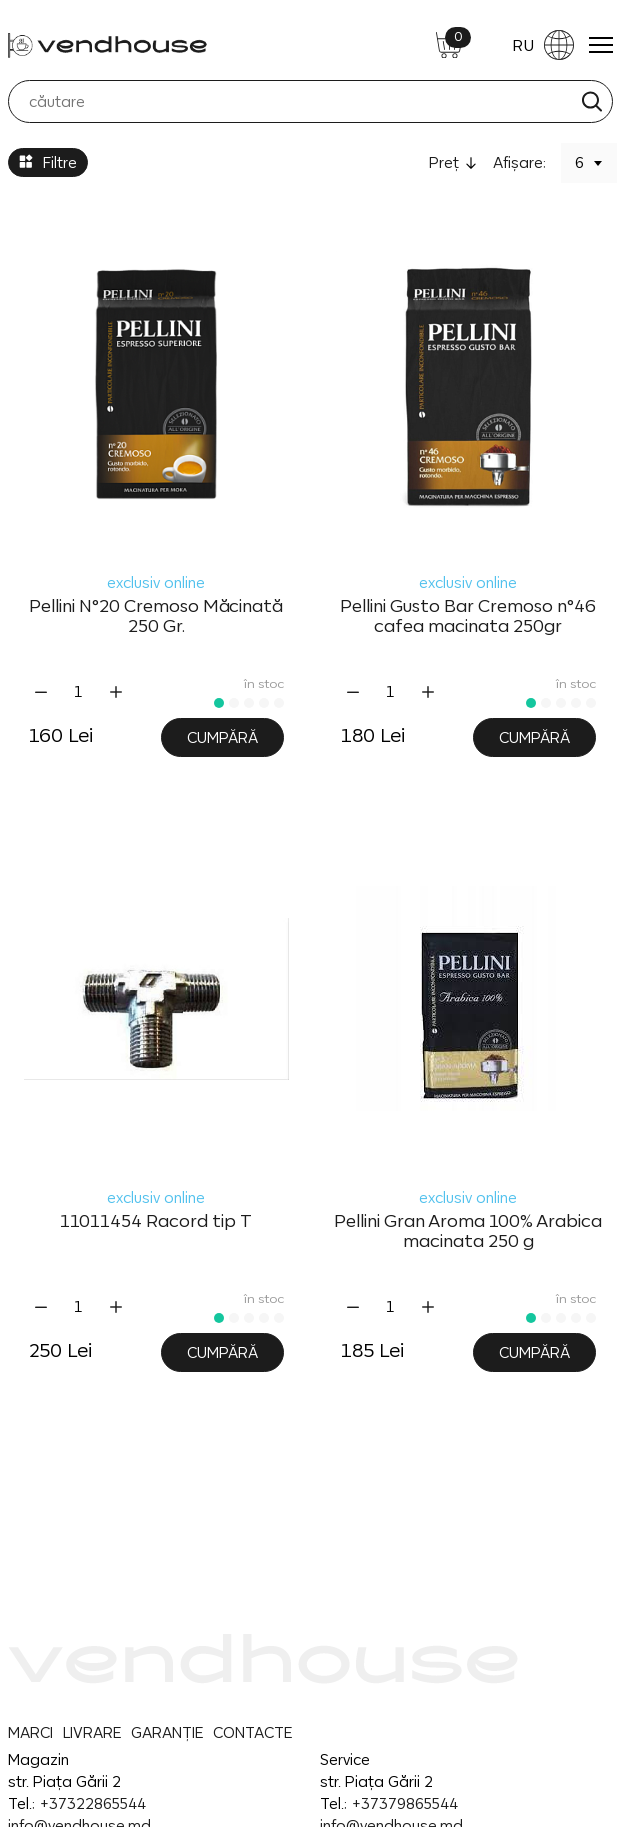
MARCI (30, 1732)
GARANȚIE (167, 1732)
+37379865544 (404, 1803)
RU (543, 45)
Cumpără (222, 737)
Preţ (444, 162)
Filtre (48, 162)
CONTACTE (252, 1732)
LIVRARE (92, 1732)
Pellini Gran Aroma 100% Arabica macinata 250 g (468, 1231)
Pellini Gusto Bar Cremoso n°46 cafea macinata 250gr (468, 616)
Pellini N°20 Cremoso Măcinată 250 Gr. (156, 616)
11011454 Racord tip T (156, 1221)
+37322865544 (92, 1803)
